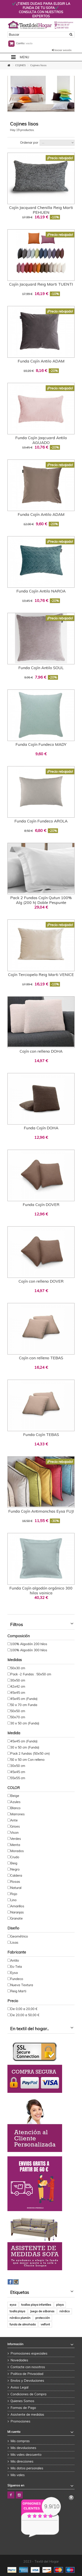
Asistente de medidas (27, 2414)
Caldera (16, 1875)
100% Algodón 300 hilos (28, 1650)
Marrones (17, 1814)
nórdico (64, 2311)
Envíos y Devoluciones (27, 2380)
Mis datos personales (26, 2468)
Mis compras (20, 2441)
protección (42, 2318)
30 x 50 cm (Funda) (24, 1723)
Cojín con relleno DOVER (41, 1281)
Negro (15, 1869)
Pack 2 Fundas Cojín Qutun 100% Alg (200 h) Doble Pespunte (41, 900)
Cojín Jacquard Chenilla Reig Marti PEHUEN (41, 210)
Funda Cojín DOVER (41, 1204)
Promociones (20, 2421)
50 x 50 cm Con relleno (27, 1759)
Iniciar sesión (62, 50)
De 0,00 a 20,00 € (23, 2009)
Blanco (15, 1808)
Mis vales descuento (26, 2454)
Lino (13, 1900)
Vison (14, 1832)
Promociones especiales (28, 2353)
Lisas (14, 1942)
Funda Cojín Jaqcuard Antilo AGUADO (41, 440)
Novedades (19, 2360)
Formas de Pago (23, 2408)
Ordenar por (29, 142)
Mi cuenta (13, 2431)
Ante (14, 1820)
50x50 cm (17, 1711)
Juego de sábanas (42, 2311)
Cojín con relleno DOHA (41, 1051)
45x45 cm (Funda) (24, 1699)
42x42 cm (17, 1686)
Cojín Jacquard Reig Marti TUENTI (41, 284)
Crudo (14, 1857)
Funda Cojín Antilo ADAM (41, 361)
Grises (15, 1826)
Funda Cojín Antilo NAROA (41, 591)
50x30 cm (17, 1668)
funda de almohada (23, 2324)
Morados (17, 1851)
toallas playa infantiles (36, 2304)
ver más (45, 2533)
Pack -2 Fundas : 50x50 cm (30, 1674)
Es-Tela (16, 1966)
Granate (16, 1918)
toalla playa (17, 2311)
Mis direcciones (21, 2461)
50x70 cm (17, 1717)
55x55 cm (17, 1778)
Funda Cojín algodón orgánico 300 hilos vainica (41, 1590)
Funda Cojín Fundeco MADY (41, 744)
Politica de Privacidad (26, 2374)
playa (60, 2304)
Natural (15, 1888)
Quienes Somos (22, 2401)
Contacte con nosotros (27, 2367)
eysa (13, 2304)
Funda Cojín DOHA (41, 1127)
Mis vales (17, 2475)
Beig (13, 1863)
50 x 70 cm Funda (23, 1705)
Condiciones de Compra (28, 2394)
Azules (15, 1802)
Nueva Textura (21, 1985)
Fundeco (16, 1979)
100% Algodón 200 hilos (28, 1644)
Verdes (15, 1839)
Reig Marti (18, 1991)
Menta (15, 1845)
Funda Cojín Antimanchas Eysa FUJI (41, 1511)
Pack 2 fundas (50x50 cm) (30, 1753)
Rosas (15, 1881)
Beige (14, 1796)
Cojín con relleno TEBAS (41, 1357)
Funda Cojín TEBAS (41, 1434)
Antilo (14, 1960)
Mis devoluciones (23, 2448)
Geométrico (19, 1936)
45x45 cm (17, 1692)
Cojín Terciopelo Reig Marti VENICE (41, 974)
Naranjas (17, 1912)
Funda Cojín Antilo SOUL (41, 667)
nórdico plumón (20, 2318)
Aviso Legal (19, 2387)
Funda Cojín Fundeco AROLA (41, 821)
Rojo (13, 1894)
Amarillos (17, 1906)
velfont (45, 2324)
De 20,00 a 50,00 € (24, 2015)
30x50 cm (17, 1680)
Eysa (14, 1973)
